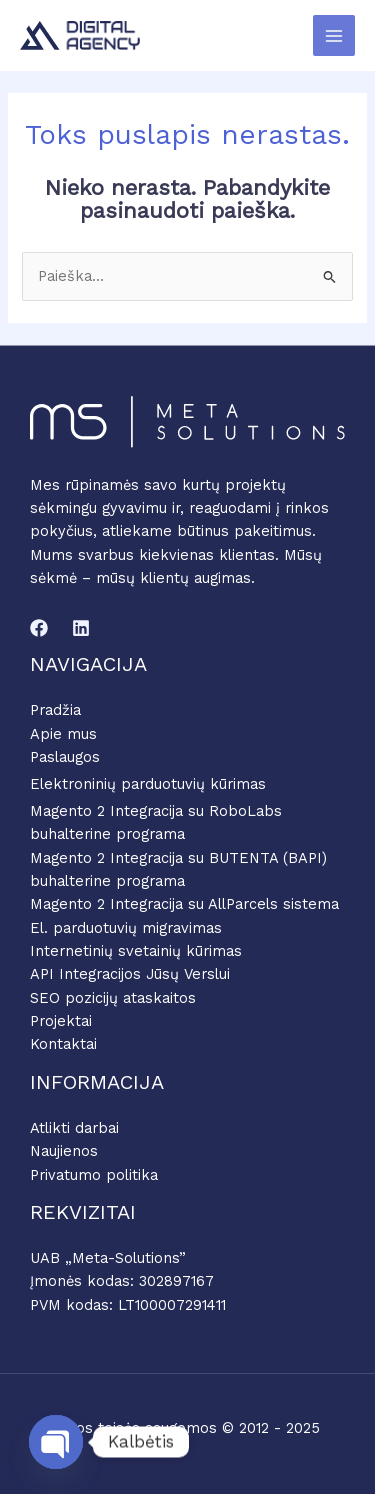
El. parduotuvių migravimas (126, 928)
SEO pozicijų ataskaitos (113, 998)
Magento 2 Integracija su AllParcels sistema (184, 904)
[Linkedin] (81, 628)
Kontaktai (63, 1044)
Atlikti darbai (74, 1128)
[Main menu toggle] (334, 36)
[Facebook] (39, 628)
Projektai (61, 1021)
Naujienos (64, 1151)
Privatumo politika (94, 1175)
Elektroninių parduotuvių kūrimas (148, 784)
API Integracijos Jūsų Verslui (130, 974)
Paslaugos (65, 757)
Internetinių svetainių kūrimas (136, 951)
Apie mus (63, 734)
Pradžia (55, 710)
